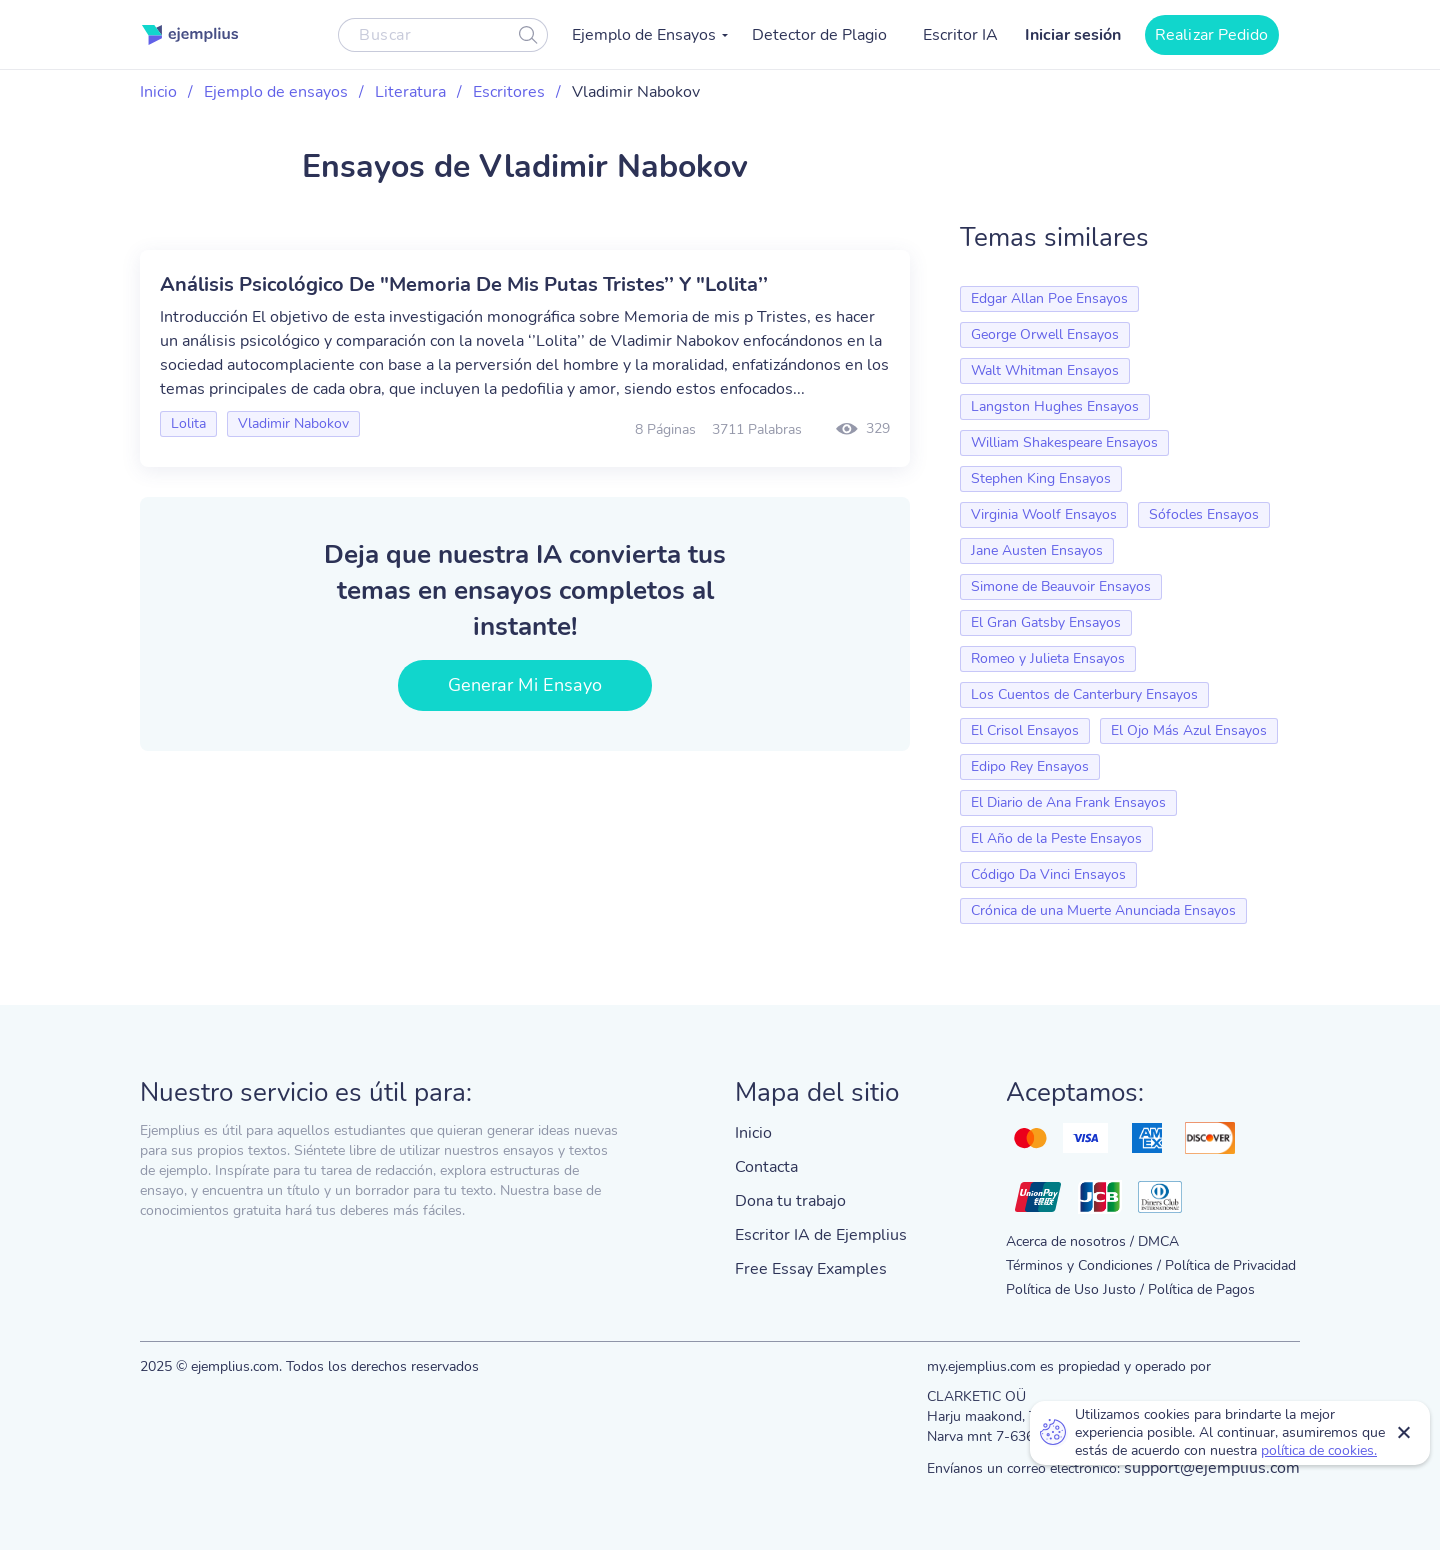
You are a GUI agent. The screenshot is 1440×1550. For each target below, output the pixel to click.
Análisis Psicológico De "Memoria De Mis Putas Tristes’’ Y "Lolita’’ (464, 284)
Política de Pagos (1201, 1289)
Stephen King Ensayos (1041, 478)
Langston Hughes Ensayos (1055, 406)
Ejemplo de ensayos (276, 92)
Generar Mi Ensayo (525, 685)
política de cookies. (1319, 1450)
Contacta (766, 1167)
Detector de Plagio (819, 35)
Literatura (410, 92)
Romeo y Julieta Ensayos (1048, 658)
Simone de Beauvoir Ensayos (1061, 586)
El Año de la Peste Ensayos (1056, 838)
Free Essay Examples (811, 1269)
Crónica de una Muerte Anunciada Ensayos (1103, 910)
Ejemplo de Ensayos (644, 35)
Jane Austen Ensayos (1037, 550)
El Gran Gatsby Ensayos (1046, 622)
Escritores (509, 92)
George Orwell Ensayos (1045, 334)
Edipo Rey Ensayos (1030, 766)
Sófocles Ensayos (1204, 514)
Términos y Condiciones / (1083, 1265)
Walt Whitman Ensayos (1045, 370)
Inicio (158, 92)
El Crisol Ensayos (1025, 730)
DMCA (1158, 1241)
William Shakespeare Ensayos (1064, 442)
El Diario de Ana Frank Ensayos (1068, 802)
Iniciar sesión (1073, 35)
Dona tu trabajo (790, 1201)
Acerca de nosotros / (1070, 1241)
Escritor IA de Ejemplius (821, 1235)
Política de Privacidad (1230, 1265)
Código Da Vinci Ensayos (1048, 874)
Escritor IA (960, 35)
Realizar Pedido (1212, 35)
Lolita (188, 423)
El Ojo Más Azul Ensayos (1189, 730)
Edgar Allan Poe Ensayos (1049, 298)
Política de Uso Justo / (1075, 1289)
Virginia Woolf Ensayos (1044, 514)
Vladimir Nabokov (293, 423)
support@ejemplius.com (1212, 1468)
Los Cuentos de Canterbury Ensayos (1084, 694)
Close (1405, 1433)
